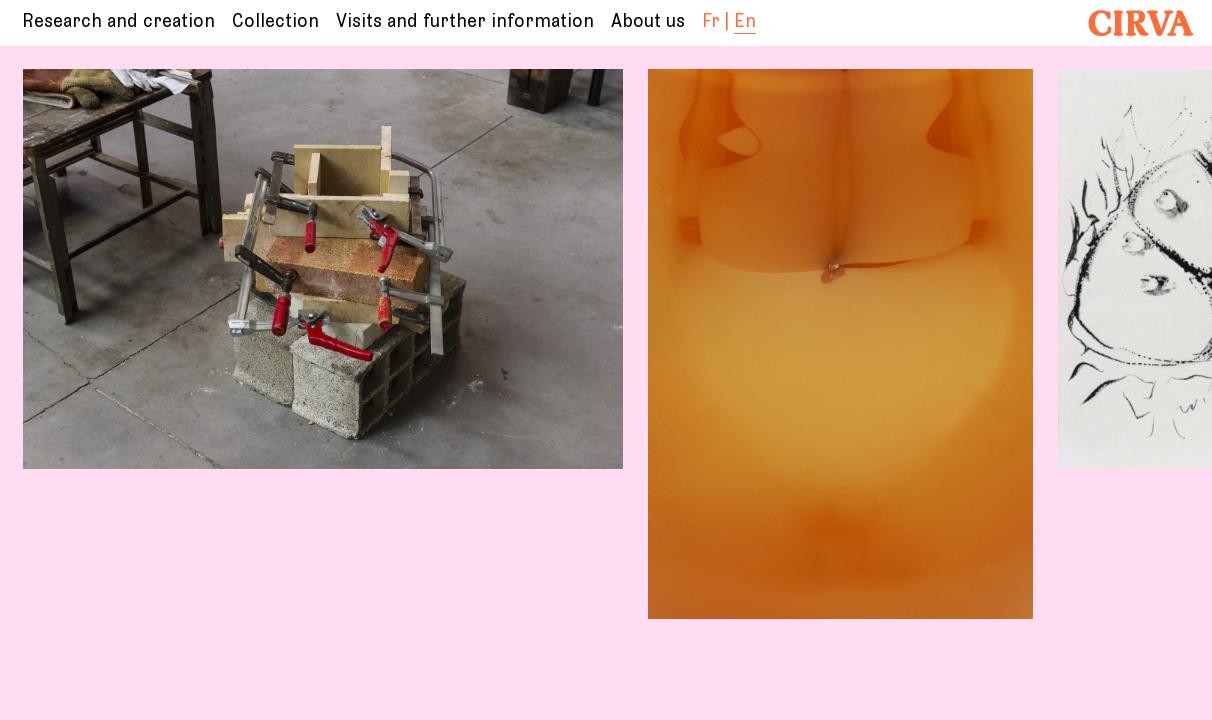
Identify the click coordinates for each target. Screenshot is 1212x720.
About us (648, 21)
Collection (275, 21)
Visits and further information (465, 21)
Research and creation (118, 21)
